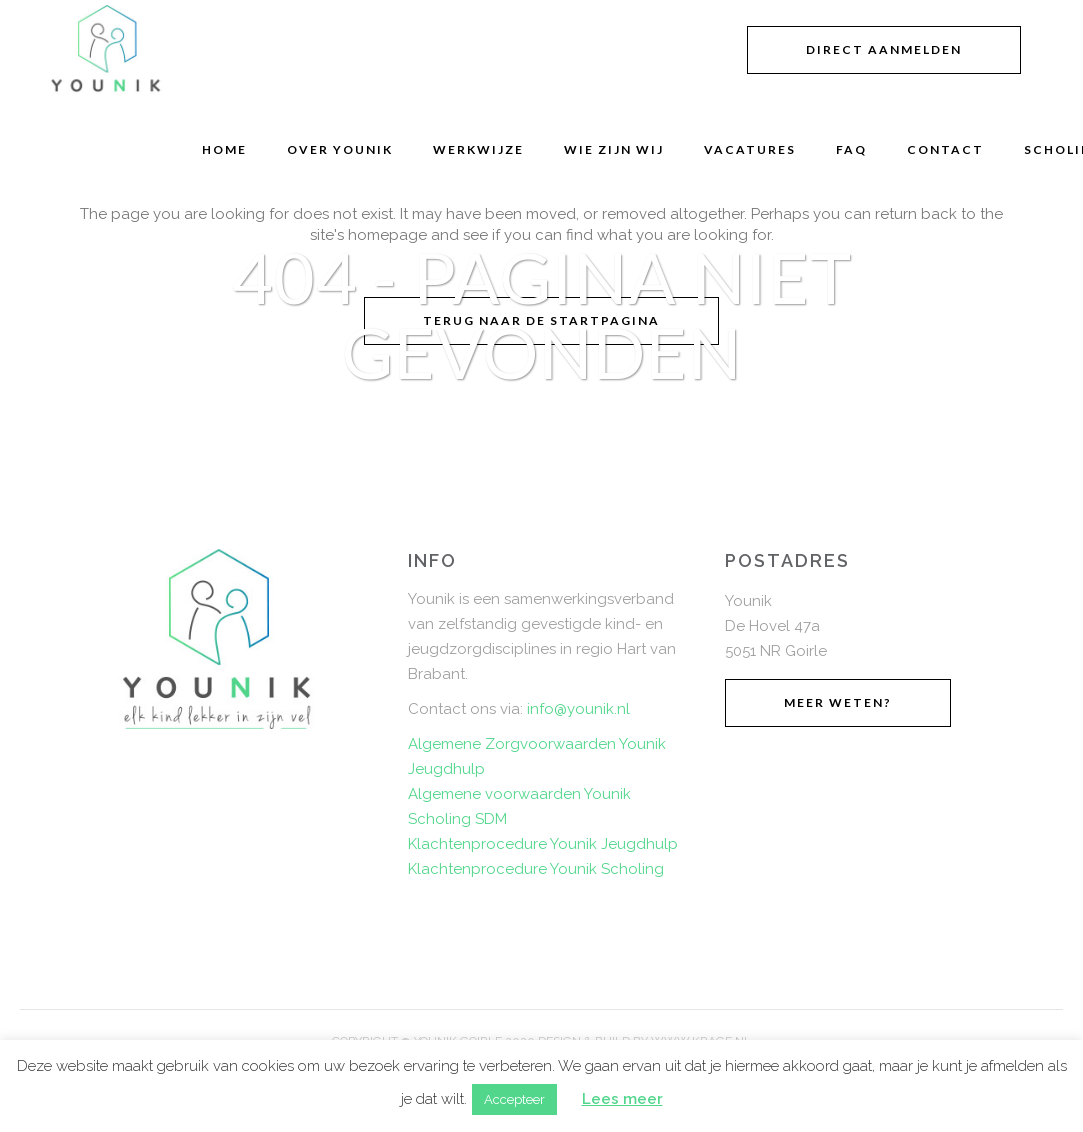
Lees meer (622, 1099)
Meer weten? (838, 702)
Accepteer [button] (514, 1099)
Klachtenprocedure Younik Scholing (536, 869)
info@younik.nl (578, 709)
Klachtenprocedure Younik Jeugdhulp (543, 844)
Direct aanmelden (884, 49)
